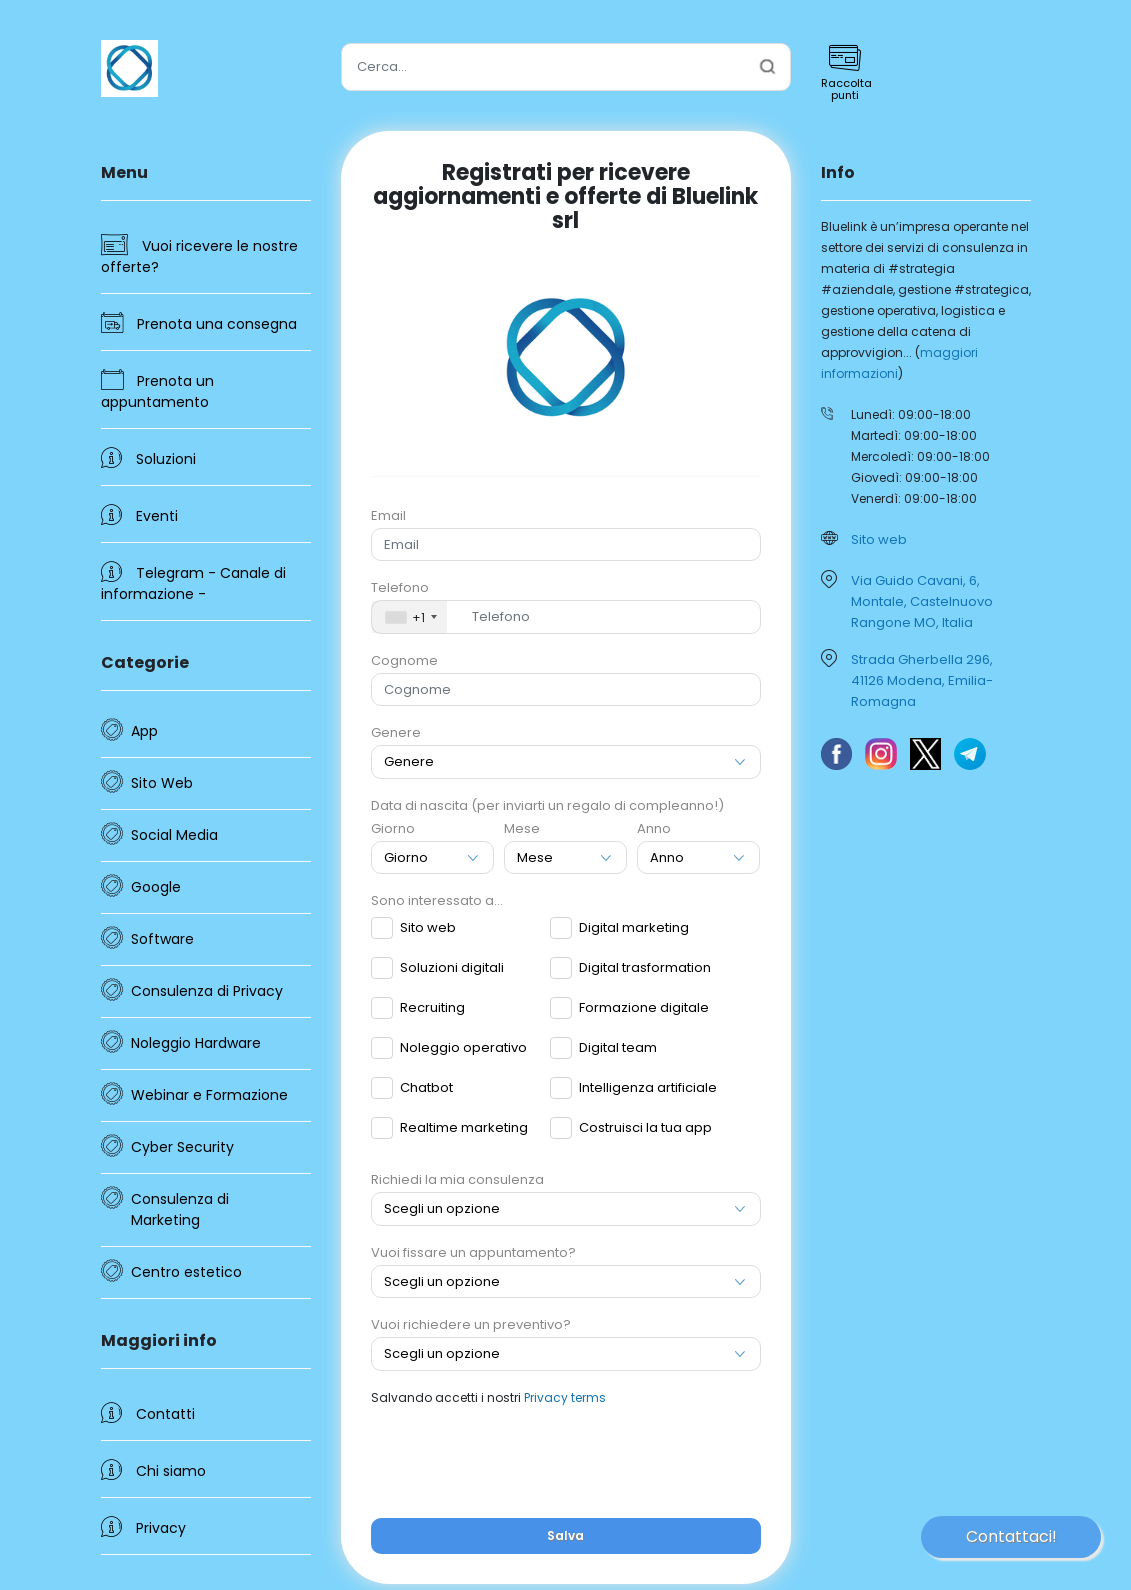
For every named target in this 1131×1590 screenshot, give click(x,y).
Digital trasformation (645, 967)
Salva (565, 1535)
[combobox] (409, 617)
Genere (396, 732)
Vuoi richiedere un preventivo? (471, 1324)
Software (162, 939)
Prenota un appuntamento (157, 390)
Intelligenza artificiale (648, 1087)
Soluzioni (148, 458)
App (144, 731)
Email (388, 515)
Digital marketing (634, 927)
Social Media (174, 835)
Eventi (139, 515)
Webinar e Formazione (209, 1095)
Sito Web (162, 783)
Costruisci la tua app (645, 1127)
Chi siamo (153, 1470)
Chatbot (426, 1087)
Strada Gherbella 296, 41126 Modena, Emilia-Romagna (922, 680)
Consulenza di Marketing (180, 1209)
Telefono (400, 587)
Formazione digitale (644, 1007)
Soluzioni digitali (452, 967)
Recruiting (432, 1007)
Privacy (143, 1527)
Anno (654, 828)
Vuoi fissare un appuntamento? (473, 1252)
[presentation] (566, 1463)
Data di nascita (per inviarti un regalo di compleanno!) (547, 805)
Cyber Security (182, 1147)
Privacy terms (565, 1397)
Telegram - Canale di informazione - (193, 582)
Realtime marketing (464, 1127)
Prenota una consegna (199, 323)
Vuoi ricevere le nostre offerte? (199, 255)
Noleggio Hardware (196, 1043)
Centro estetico (186, 1272)
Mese (522, 828)
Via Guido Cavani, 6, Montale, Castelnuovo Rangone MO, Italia (922, 601)
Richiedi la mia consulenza (457, 1179)
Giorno (393, 828)
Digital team (618, 1047)
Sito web (428, 927)
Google (156, 887)
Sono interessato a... (437, 900)
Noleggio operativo (463, 1047)
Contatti (148, 1413)
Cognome (404, 660)
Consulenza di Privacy (207, 991)
